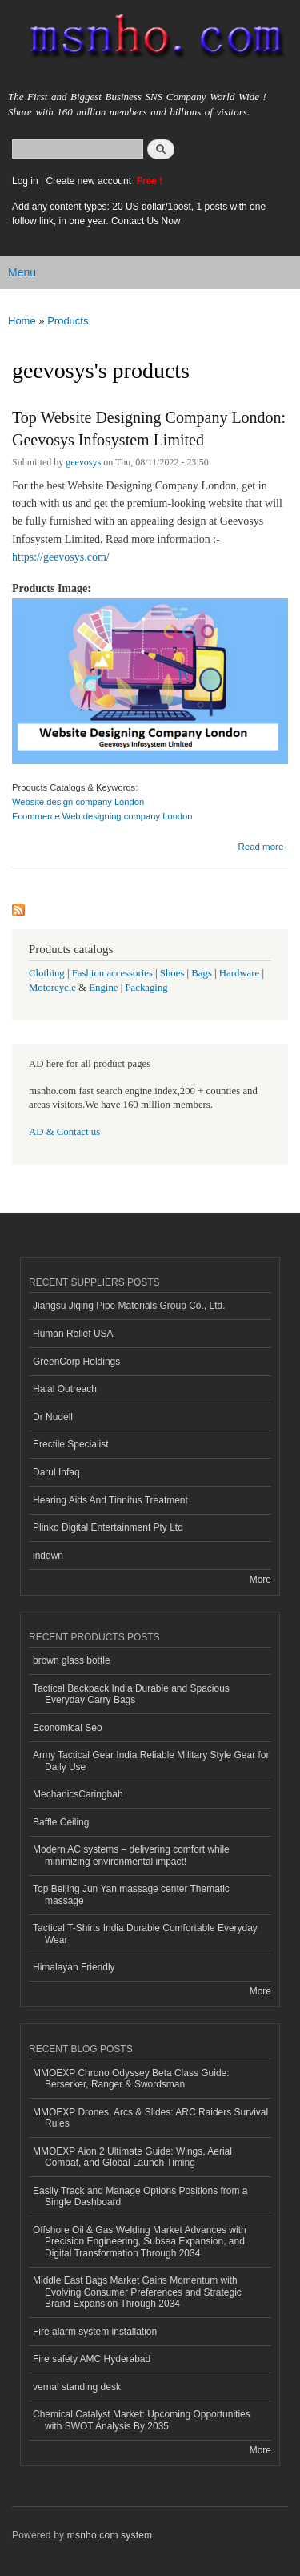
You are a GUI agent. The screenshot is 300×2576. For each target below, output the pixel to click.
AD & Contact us (64, 1131)
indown (48, 1555)
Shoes (172, 973)
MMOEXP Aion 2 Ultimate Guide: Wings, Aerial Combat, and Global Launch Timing (132, 2157)
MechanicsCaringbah (78, 1794)
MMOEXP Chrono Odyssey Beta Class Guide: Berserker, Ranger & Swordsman (131, 2078)
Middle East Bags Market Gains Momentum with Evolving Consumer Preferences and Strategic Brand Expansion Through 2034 (137, 2292)
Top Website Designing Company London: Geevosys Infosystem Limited (149, 429)
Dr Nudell (53, 1417)
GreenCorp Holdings (76, 1361)
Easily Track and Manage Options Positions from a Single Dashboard (140, 2196)
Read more (260, 846)
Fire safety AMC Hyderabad (91, 2359)
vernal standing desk (77, 2387)
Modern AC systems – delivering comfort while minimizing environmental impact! (131, 1855)
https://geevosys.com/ (61, 557)
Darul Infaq (56, 1472)
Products (67, 321)
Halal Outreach (65, 1389)
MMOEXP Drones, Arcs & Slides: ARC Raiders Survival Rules (150, 2118)
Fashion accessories (112, 973)
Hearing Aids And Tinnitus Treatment (110, 1500)
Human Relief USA (73, 1333)
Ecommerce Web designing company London (102, 816)
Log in (25, 181)
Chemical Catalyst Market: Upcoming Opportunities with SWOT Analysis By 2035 (141, 2420)
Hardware (239, 973)
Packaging (146, 987)
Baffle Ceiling (61, 1822)
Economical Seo (67, 1727)
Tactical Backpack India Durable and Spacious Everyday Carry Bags (131, 1694)
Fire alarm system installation (95, 2331)
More (260, 1579)
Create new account (90, 181)
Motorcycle (52, 987)
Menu (22, 272)
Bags (201, 973)
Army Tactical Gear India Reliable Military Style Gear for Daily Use (151, 1760)
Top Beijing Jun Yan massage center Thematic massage (131, 1894)
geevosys (83, 462)
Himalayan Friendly (74, 1967)
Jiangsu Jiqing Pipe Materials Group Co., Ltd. (129, 1305)
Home (22, 321)
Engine (103, 987)
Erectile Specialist (71, 1444)
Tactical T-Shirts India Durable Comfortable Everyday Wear (145, 1933)
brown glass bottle (71, 1660)
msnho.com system (109, 2535)
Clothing (47, 973)
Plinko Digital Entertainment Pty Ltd (108, 1527)
